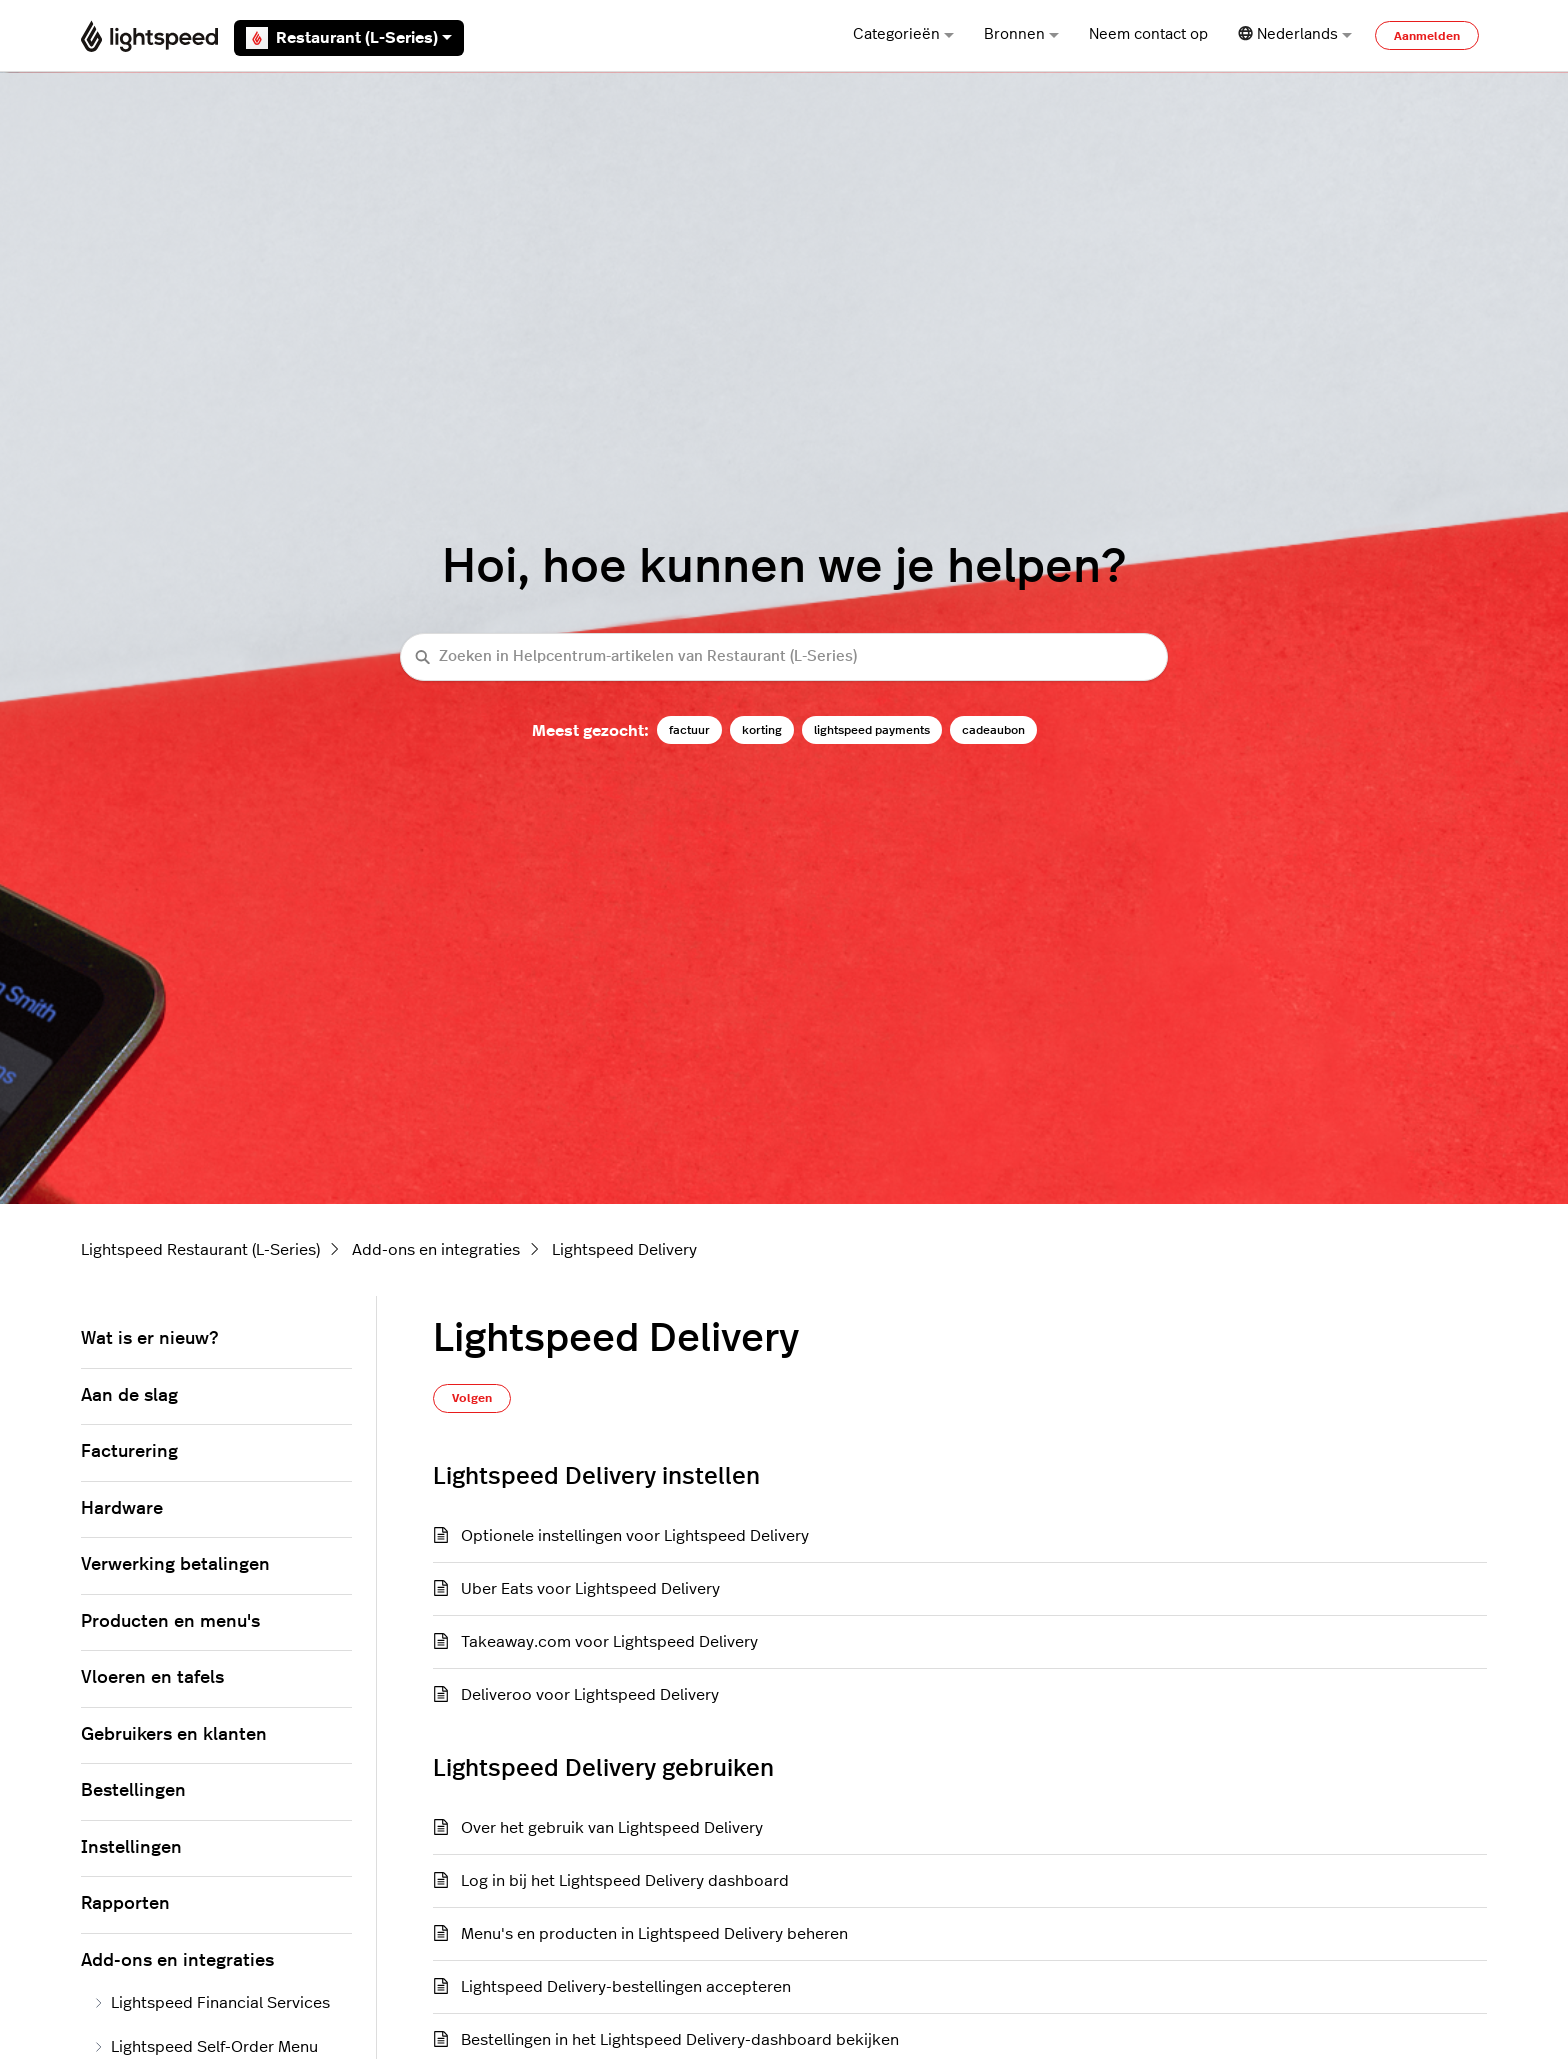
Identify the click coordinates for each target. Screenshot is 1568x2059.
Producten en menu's (170, 1622)
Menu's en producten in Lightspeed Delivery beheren (654, 1934)
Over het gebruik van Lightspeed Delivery (612, 1828)
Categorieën (903, 34)
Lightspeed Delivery (624, 1250)
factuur (689, 730)
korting (762, 730)
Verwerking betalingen (175, 1565)
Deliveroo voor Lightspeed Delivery (590, 1695)
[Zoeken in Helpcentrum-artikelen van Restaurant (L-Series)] (784, 657)
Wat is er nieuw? (149, 1339)
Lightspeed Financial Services (211, 2003)
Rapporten (125, 1904)
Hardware (122, 1509)
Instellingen (131, 1848)
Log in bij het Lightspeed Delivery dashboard (625, 1881)
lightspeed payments (872, 730)
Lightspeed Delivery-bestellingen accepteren (626, 1987)
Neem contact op (1148, 34)
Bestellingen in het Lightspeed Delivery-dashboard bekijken (680, 2040)
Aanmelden (1427, 36)
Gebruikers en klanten (174, 1735)
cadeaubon (993, 730)
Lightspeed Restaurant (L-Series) (200, 1250)
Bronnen (1021, 34)
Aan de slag (129, 1396)
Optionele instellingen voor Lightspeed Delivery (635, 1536)
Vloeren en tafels (152, 1678)
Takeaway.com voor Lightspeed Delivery (609, 1642)
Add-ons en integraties (436, 1250)
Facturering (129, 1452)
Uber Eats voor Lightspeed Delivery (590, 1589)
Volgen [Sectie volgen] (472, 1398)
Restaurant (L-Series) (349, 38)
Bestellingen (133, 1791)
